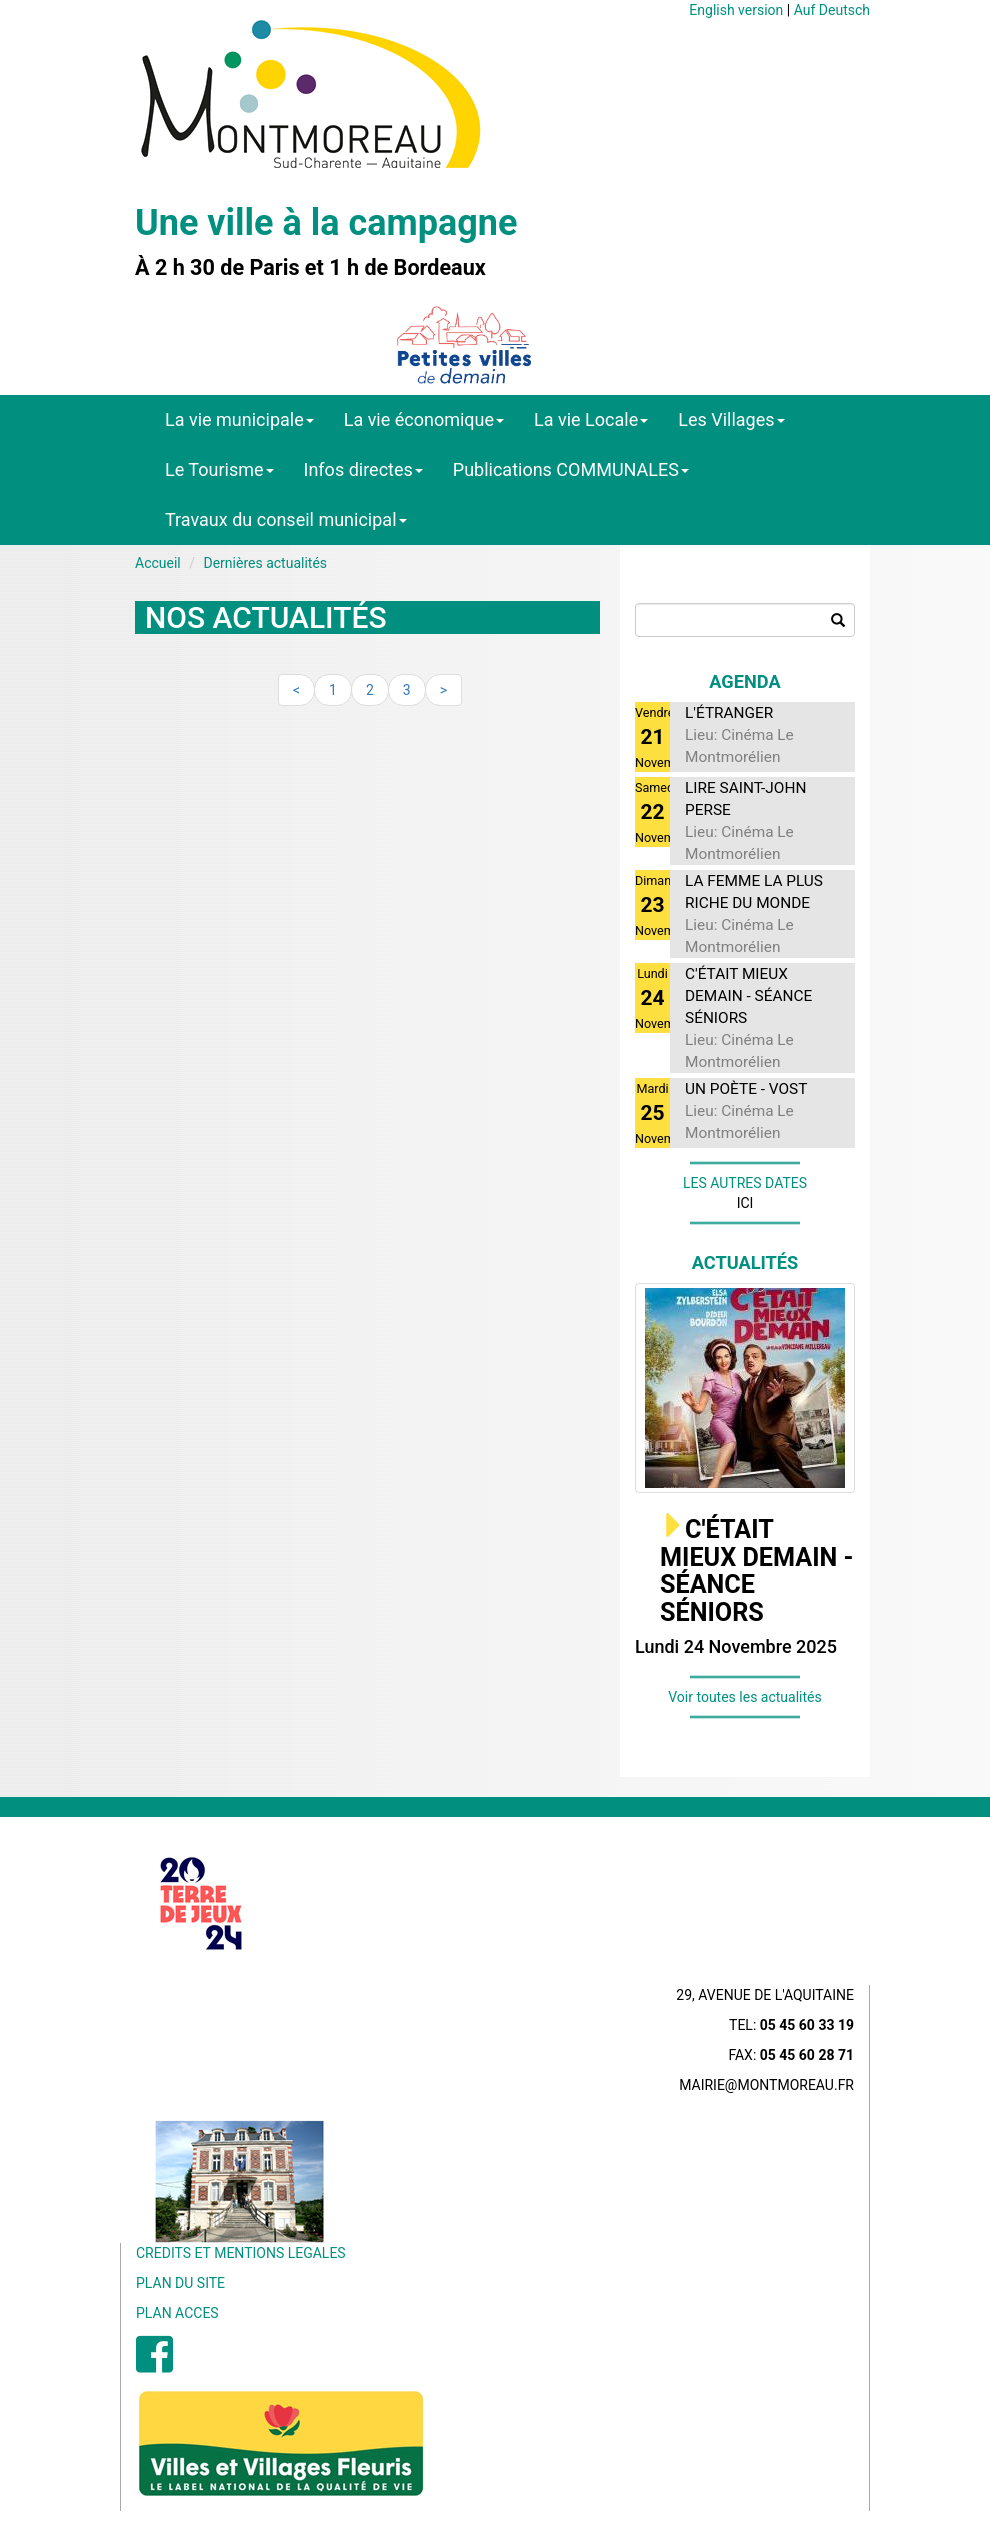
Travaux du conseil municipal (286, 519)
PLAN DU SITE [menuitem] (180, 2283)
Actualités (745, 1262)
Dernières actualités (265, 563)
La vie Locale (591, 419)
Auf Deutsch (832, 10)
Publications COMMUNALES (571, 469)
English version (736, 10)
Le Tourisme (219, 469)
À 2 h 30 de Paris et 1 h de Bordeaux (310, 268)
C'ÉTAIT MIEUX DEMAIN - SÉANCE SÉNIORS (757, 1571)
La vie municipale (239, 419)
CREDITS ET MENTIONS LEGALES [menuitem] (241, 2253)
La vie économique (424, 419)
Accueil (158, 563)
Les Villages (731, 419)
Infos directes (363, 469)
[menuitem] (154, 2365)
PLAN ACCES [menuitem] (177, 2313)
